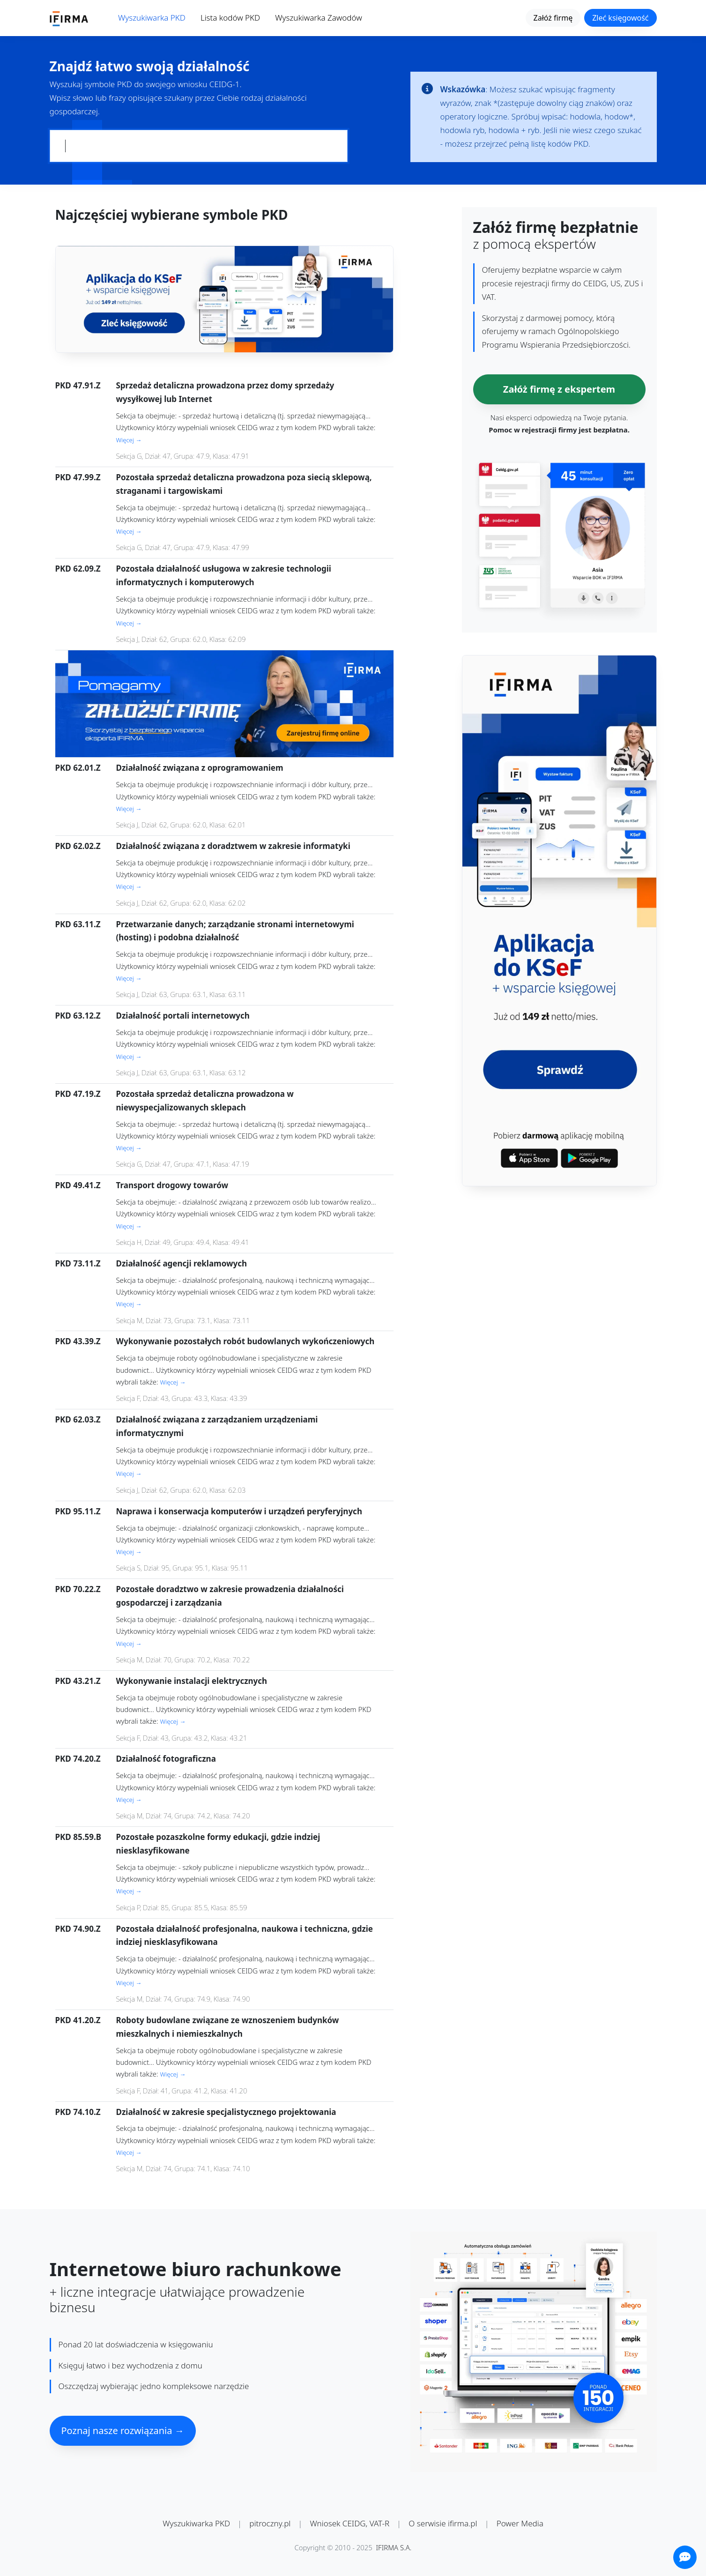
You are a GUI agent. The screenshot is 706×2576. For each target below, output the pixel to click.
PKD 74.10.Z (78, 2112)
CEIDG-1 (224, 84)
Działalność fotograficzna (166, 1758)
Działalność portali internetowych (183, 1015)
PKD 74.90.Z (78, 1928)
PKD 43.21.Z (78, 1680)
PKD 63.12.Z (78, 1015)
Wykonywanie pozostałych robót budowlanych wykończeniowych (245, 1341)
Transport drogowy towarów (172, 1185)
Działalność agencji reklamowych (181, 1263)
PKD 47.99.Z (78, 477)
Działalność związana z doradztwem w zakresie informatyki (233, 846)
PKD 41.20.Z (78, 2020)
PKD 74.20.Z (78, 1758)
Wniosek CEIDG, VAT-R (350, 2523)
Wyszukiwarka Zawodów (318, 17)
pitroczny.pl (269, 2523)
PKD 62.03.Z (78, 1419)
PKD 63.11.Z (78, 924)
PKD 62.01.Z (78, 767)
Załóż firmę (553, 18)
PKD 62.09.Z (78, 568)
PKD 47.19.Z (78, 1093)
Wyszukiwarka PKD (152, 17)
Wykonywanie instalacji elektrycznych (192, 1680)
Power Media (520, 2523)
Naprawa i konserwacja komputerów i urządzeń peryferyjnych (239, 1511)
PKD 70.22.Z (78, 1589)
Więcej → (129, 440)
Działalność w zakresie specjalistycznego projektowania (226, 2112)
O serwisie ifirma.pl (443, 2523)
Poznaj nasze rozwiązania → (122, 2430)
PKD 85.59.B (78, 1836)
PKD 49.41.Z (78, 1185)
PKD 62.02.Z (78, 846)
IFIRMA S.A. (394, 2547)
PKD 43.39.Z (78, 1341)
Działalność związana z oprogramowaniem (199, 767)
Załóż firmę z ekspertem (559, 389)
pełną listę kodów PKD (548, 143)
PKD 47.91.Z (78, 385)
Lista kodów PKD (230, 17)
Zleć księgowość (620, 18)
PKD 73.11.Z (78, 1263)
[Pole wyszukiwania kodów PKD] (199, 146)
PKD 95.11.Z (78, 1511)
